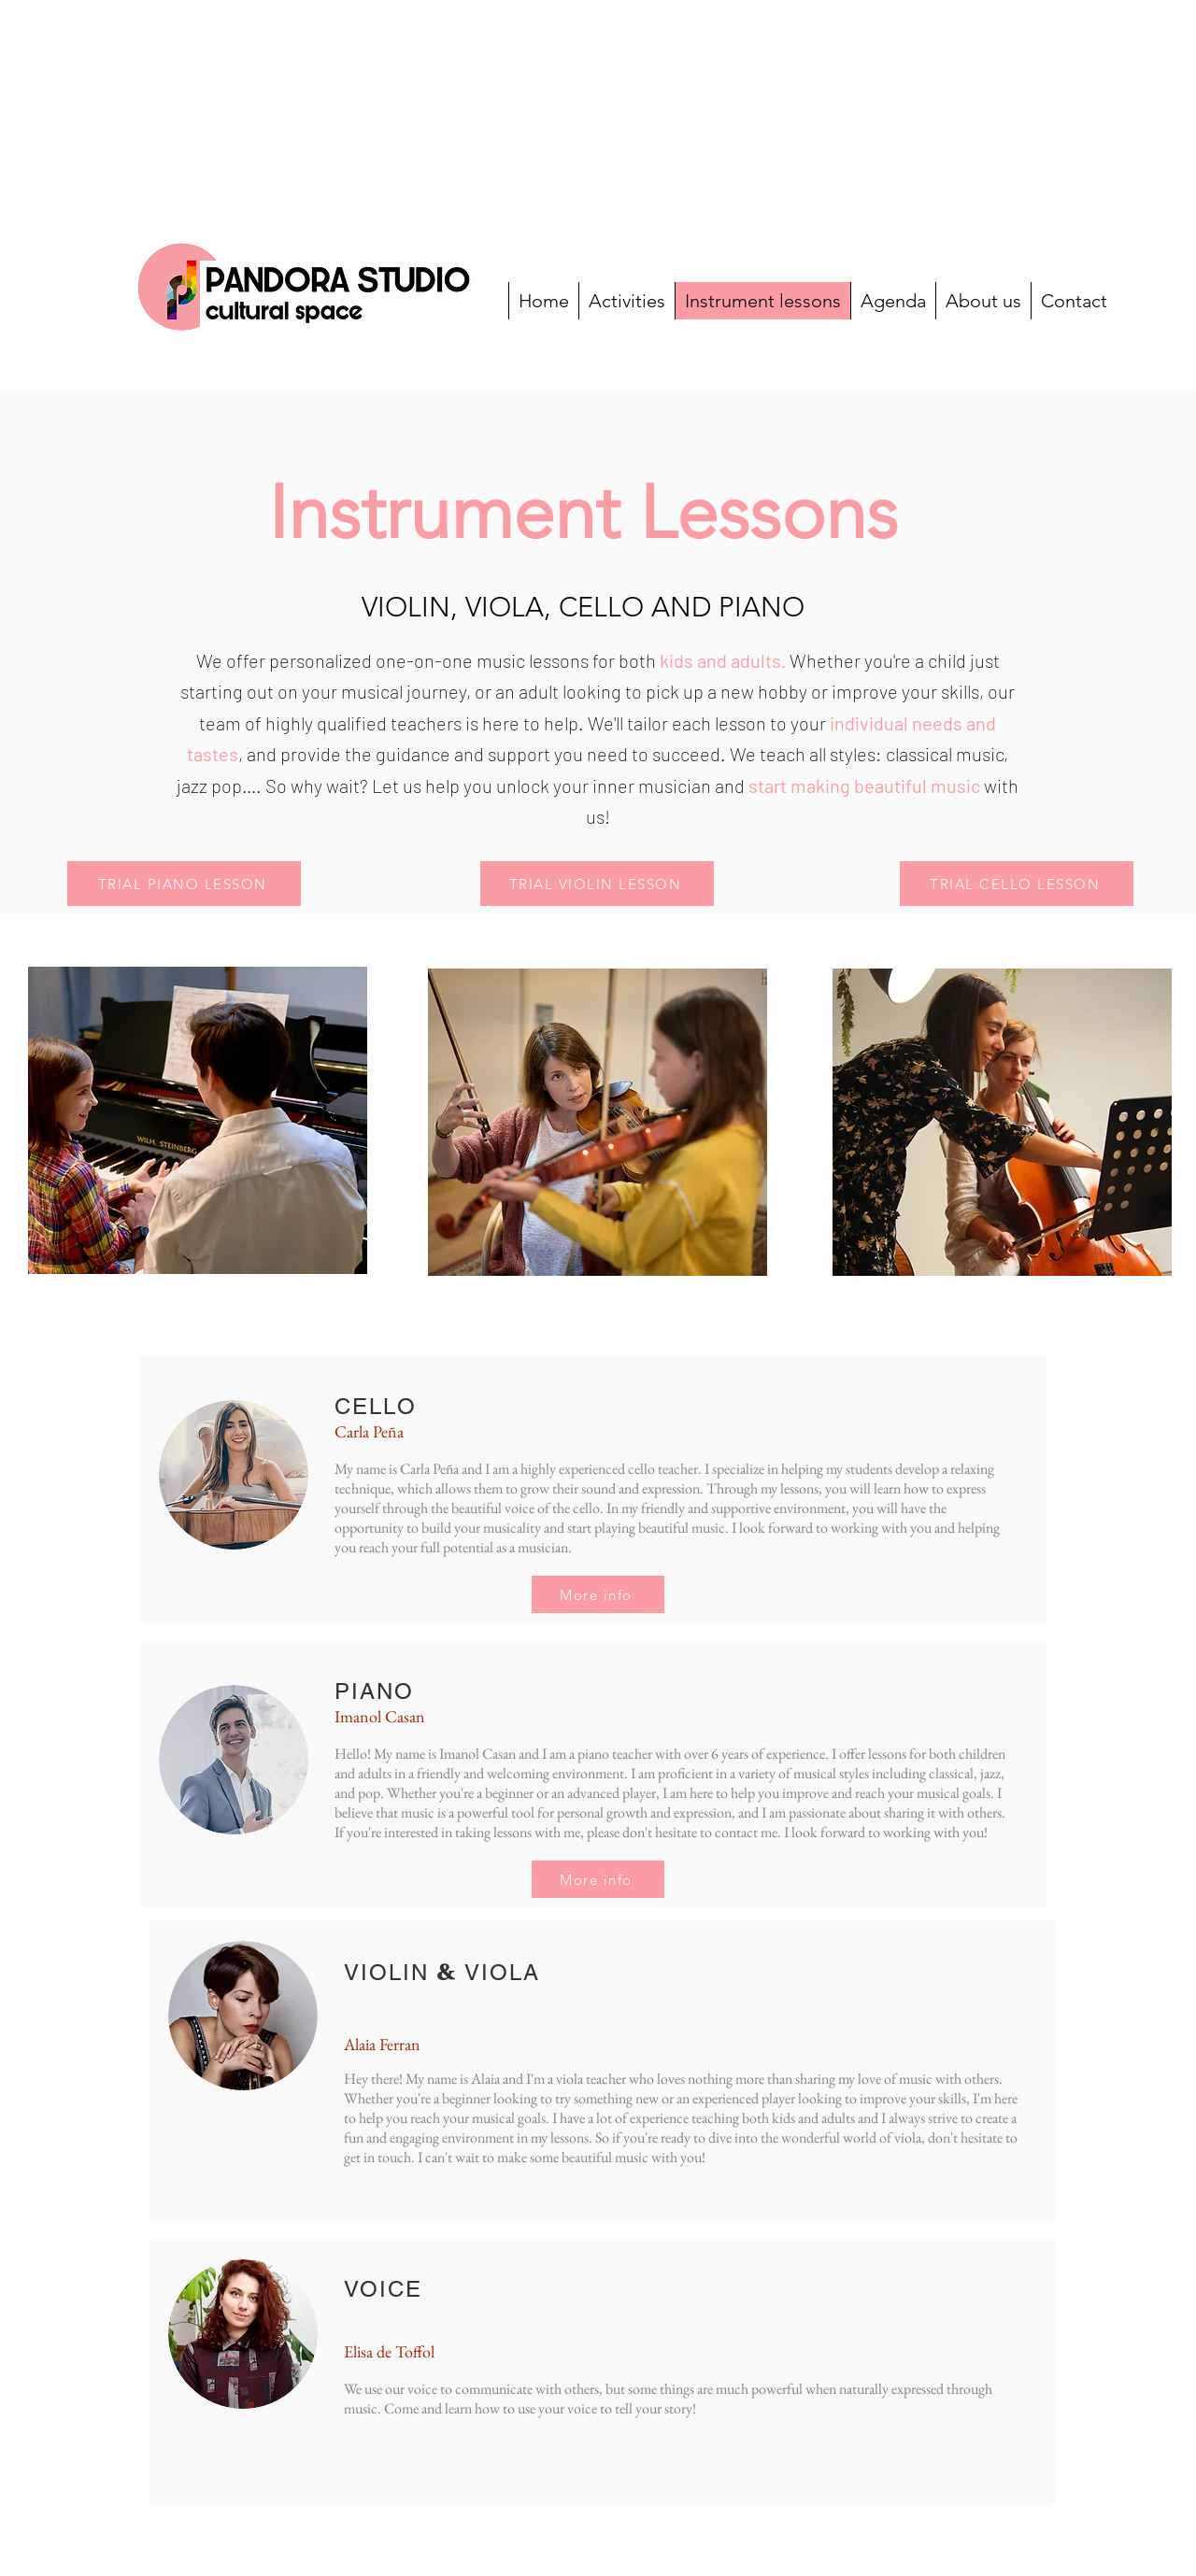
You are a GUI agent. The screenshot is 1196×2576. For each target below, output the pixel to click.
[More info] (598, 1594)
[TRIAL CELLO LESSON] (1016, 883)
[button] (597, 883)
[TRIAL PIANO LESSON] (184, 883)
